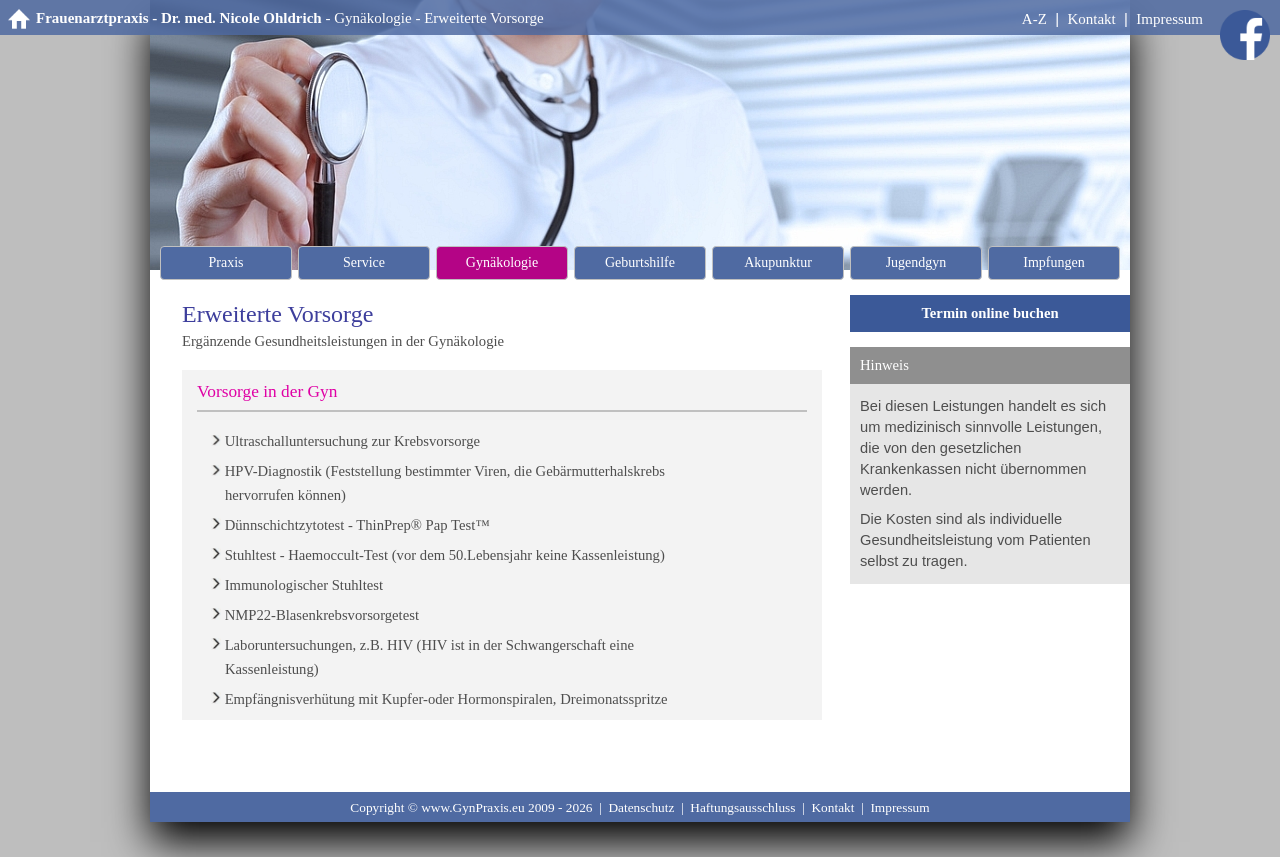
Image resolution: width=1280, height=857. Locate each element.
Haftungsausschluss (742, 807)
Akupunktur (778, 262)
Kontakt (1091, 19)
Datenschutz (641, 807)
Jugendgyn (916, 262)
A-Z (1034, 19)
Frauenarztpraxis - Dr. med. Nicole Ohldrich (179, 18)
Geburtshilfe (640, 262)
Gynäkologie (372, 18)
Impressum (1169, 19)
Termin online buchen (989, 313)
